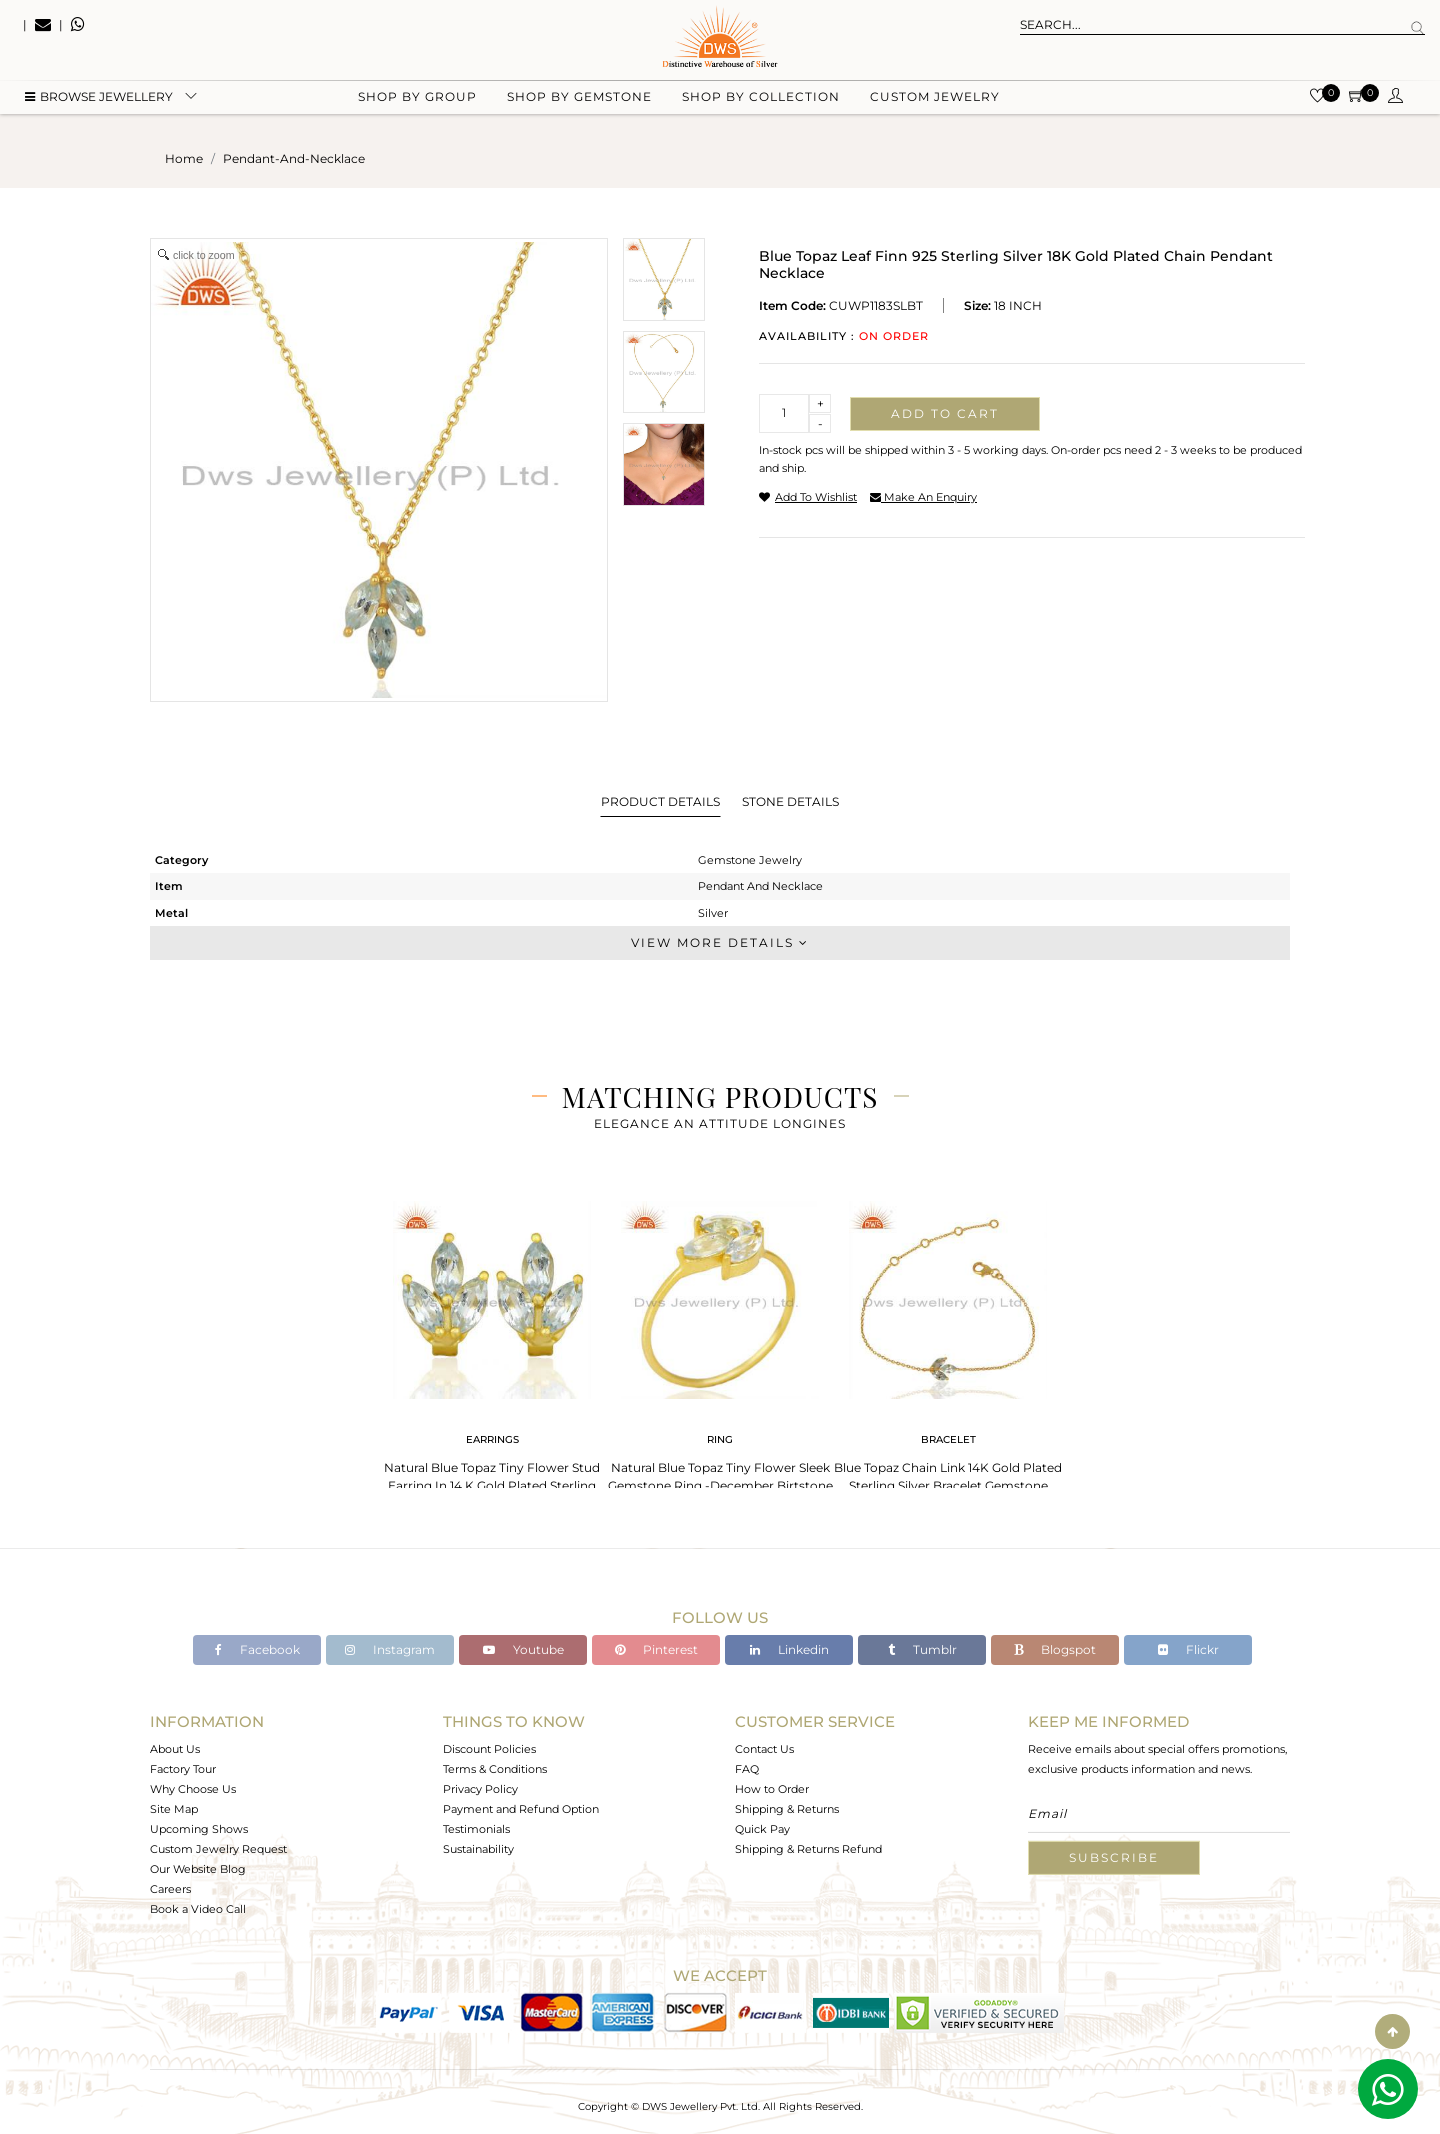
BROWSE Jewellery (99, 100)
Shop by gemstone (579, 100)
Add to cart (945, 413)
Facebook (257, 1649)
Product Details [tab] (660, 801)
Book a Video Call (198, 1909)
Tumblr (922, 1649)
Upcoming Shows (199, 1829)
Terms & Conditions (495, 1769)
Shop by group (417, 100)
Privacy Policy (480, 1789)
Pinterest (656, 1649)
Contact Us (764, 1749)
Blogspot (1055, 1649)
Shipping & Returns (787, 1809)
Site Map (174, 1809)
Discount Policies (489, 1749)
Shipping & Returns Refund (808, 1849)
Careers (170, 1889)
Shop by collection (761, 100)
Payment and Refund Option (521, 1809)
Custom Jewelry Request (218, 1849)
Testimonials (476, 1829)
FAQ (747, 1769)
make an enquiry (923, 497)
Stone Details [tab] (790, 801)
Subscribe (1114, 1857)
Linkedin (789, 1649)
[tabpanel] (492, 1349)
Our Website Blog (198, 1869)
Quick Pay (762, 1829)
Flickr (1188, 1649)
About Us (175, 1749)
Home (184, 158)
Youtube (523, 1649)
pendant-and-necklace (294, 158)
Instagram (390, 1649)
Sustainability (478, 1849)
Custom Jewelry (935, 100)
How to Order (772, 1789)
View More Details (720, 942)
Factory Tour (183, 1769)
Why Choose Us (193, 1789)
